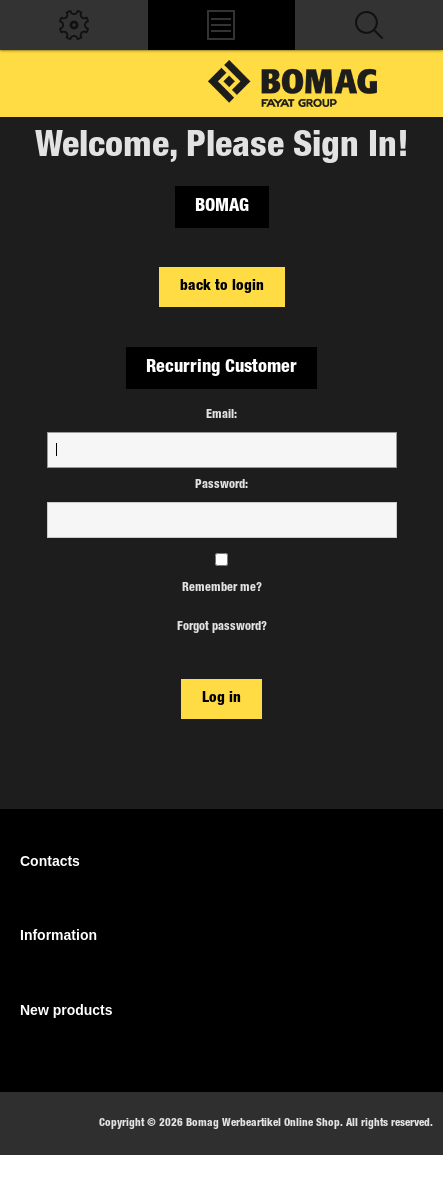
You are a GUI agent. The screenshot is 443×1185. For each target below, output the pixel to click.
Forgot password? (222, 627)
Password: (221, 485)
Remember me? (222, 588)
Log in (221, 698)
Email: (221, 415)
